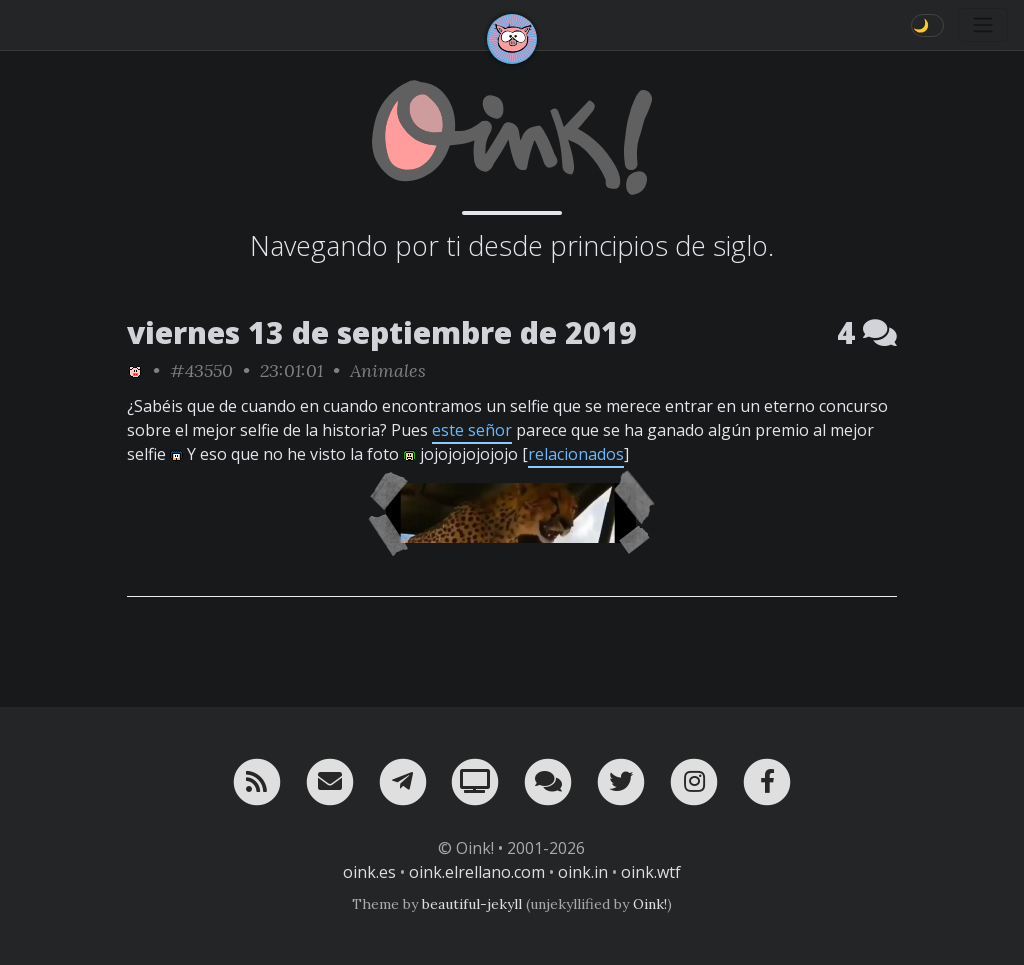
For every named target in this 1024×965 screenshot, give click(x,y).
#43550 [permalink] (201, 370)
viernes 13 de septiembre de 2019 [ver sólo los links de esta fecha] (382, 332)
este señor (472, 430)
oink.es (369, 872)
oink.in (583, 872)
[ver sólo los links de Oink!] (135, 370)
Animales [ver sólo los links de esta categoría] (388, 370)
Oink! (650, 904)
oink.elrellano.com (477, 872)
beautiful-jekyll (472, 904)
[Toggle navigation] (983, 25)
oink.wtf (651, 872)
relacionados (576, 454)
